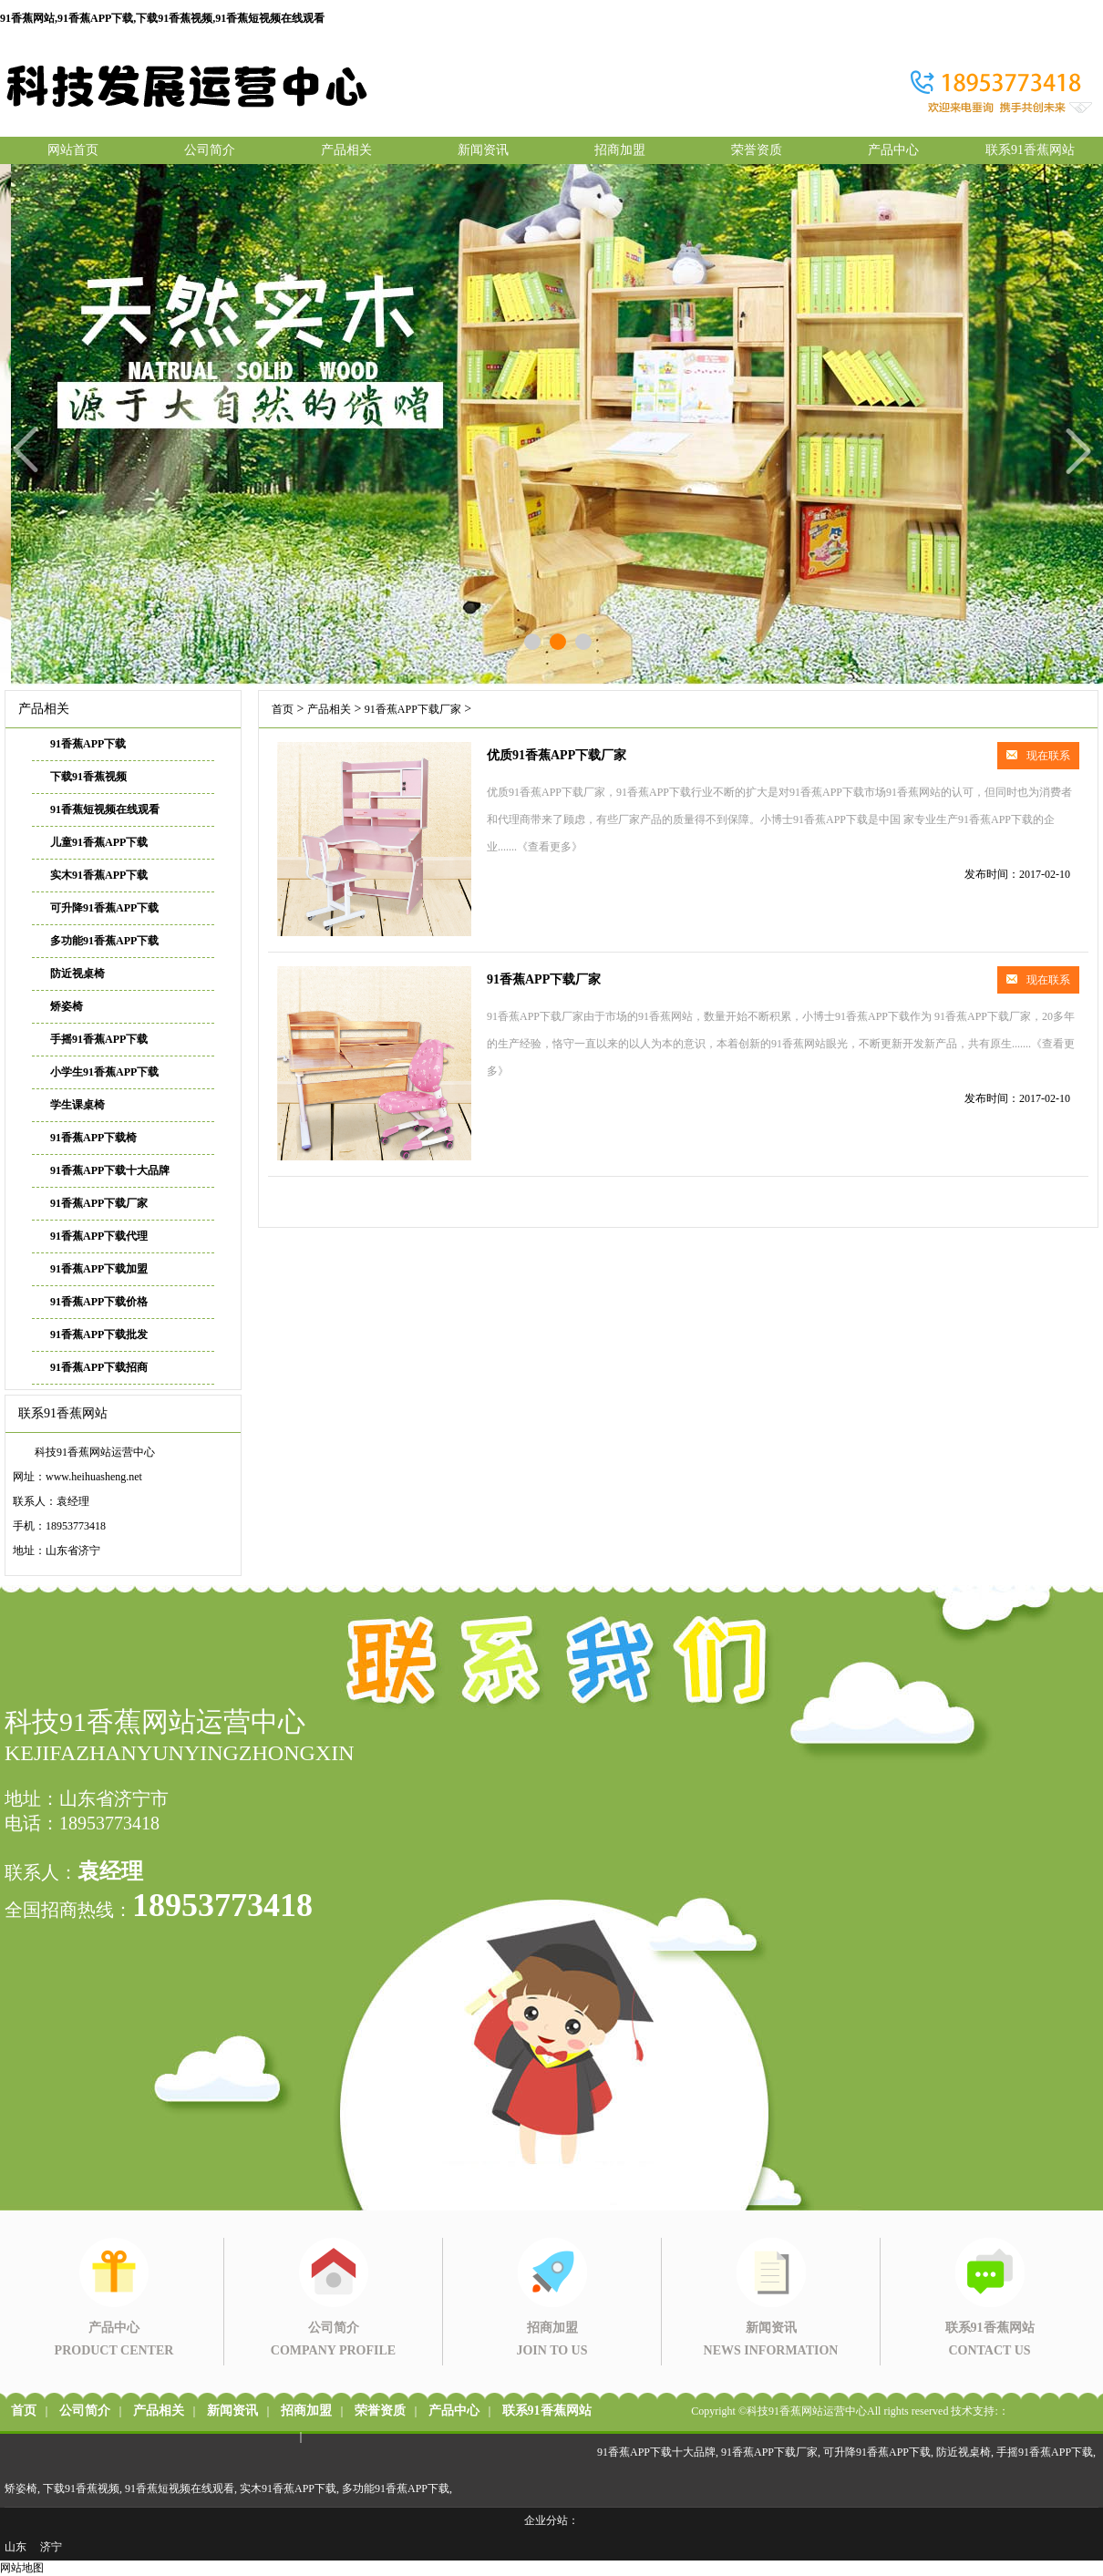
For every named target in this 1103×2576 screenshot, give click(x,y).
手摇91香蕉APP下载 (99, 1039)
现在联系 (1038, 755)
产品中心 (893, 150)
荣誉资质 (756, 150)
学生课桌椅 (77, 1104)
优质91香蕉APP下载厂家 (556, 755)
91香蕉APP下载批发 (99, 1334)
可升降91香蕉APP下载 (104, 908)
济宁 (51, 2546)
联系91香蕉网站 (1030, 150)
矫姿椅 (66, 1006)
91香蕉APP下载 (88, 743)
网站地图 (22, 2567)
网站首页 (72, 150)
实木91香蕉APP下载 (99, 875)
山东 (15, 2546)
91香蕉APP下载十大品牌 (110, 1170)
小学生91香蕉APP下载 (104, 1072)
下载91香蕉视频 (88, 776)
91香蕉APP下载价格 (99, 1301)
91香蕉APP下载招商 (99, 1367)
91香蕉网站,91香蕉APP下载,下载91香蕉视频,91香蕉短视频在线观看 (162, 18)
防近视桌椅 (77, 973)
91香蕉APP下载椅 (93, 1137)
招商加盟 (619, 150)
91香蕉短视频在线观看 (105, 809)
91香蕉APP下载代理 (99, 1236)
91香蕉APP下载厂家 (99, 1203)
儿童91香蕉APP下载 (99, 842)
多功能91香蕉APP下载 (104, 940)
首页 (283, 709)
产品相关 (346, 150)
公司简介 (209, 150)
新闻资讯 (483, 150)
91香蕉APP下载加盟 (99, 1268)
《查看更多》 (549, 846)
